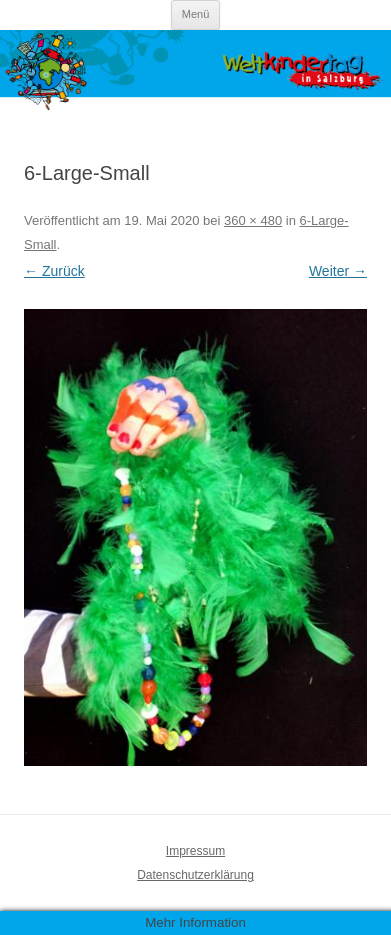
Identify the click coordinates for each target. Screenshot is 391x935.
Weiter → (338, 271)
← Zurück (54, 271)
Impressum (195, 851)
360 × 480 (253, 220)
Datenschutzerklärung (195, 875)
